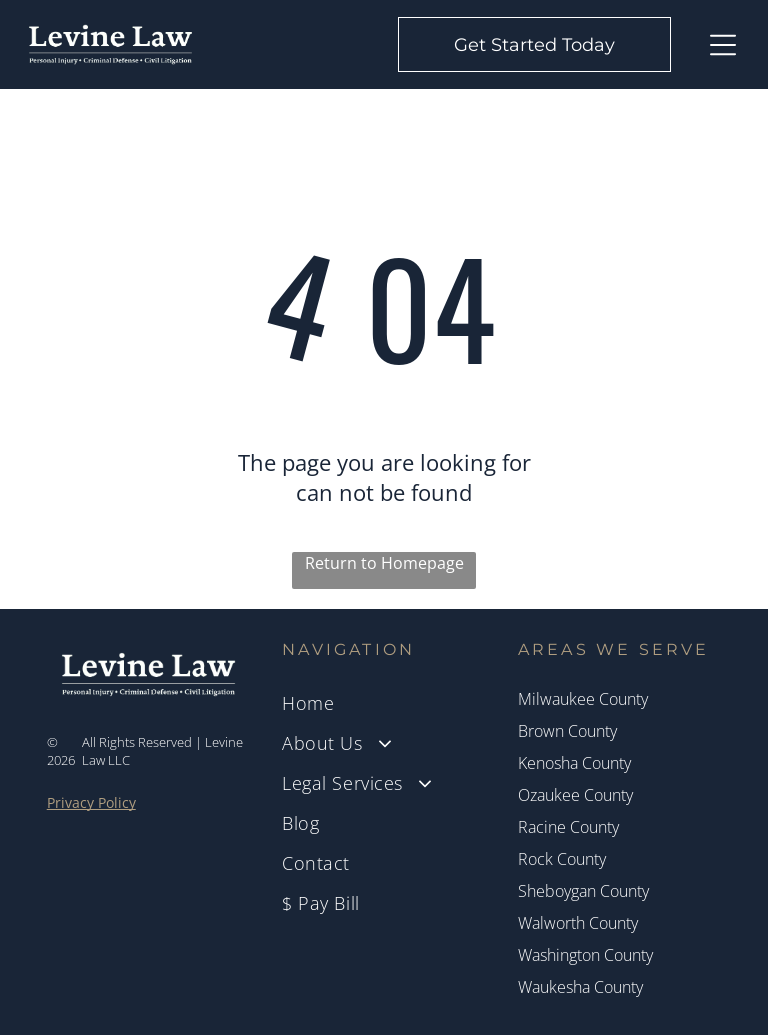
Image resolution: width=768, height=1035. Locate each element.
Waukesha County (580, 987)
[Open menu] (723, 45)
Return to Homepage (384, 563)
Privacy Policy (91, 802)
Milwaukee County (583, 699)
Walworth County (578, 923)
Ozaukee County (575, 795)
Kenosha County (574, 763)
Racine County (568, 827)
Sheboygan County (583, 891)
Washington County (585, 955)
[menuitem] (384, 703)
